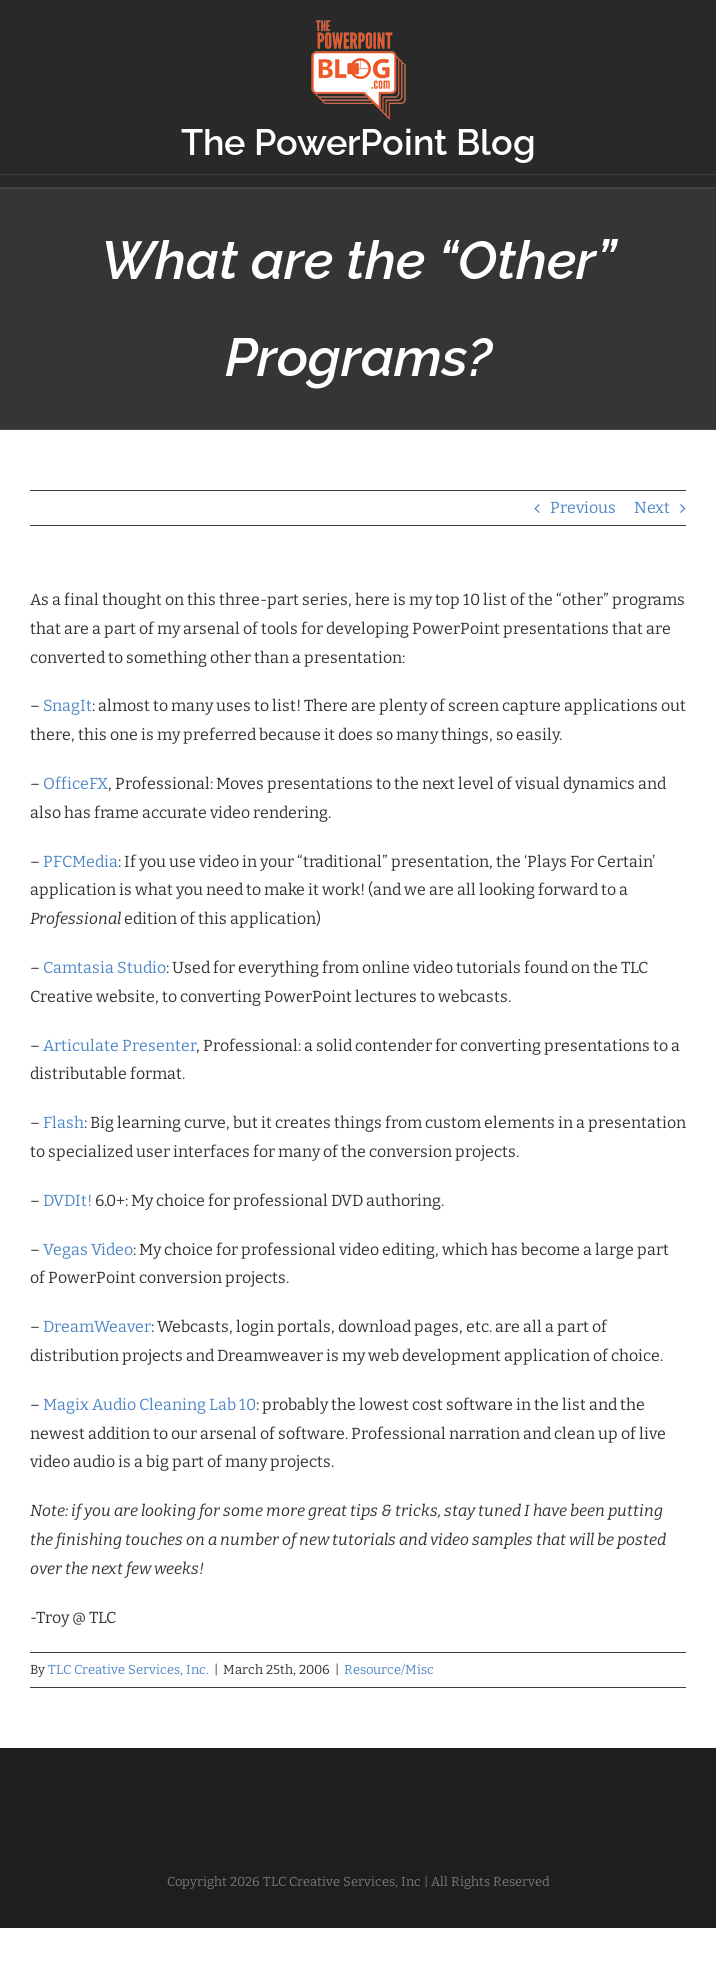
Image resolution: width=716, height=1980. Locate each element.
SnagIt (67, 705)
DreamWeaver (97, 1326)
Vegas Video (88, 1249)
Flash (63, 1122)
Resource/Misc (389, 1669)
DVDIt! (67, 1200)
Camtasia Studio (104, 967)
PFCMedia (80, 861)
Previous (583, 507)
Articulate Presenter (119, 1045)
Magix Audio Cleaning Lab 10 (149, 1404)
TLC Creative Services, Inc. (128, 1669)
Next (652, 507)
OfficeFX (75, 783)
